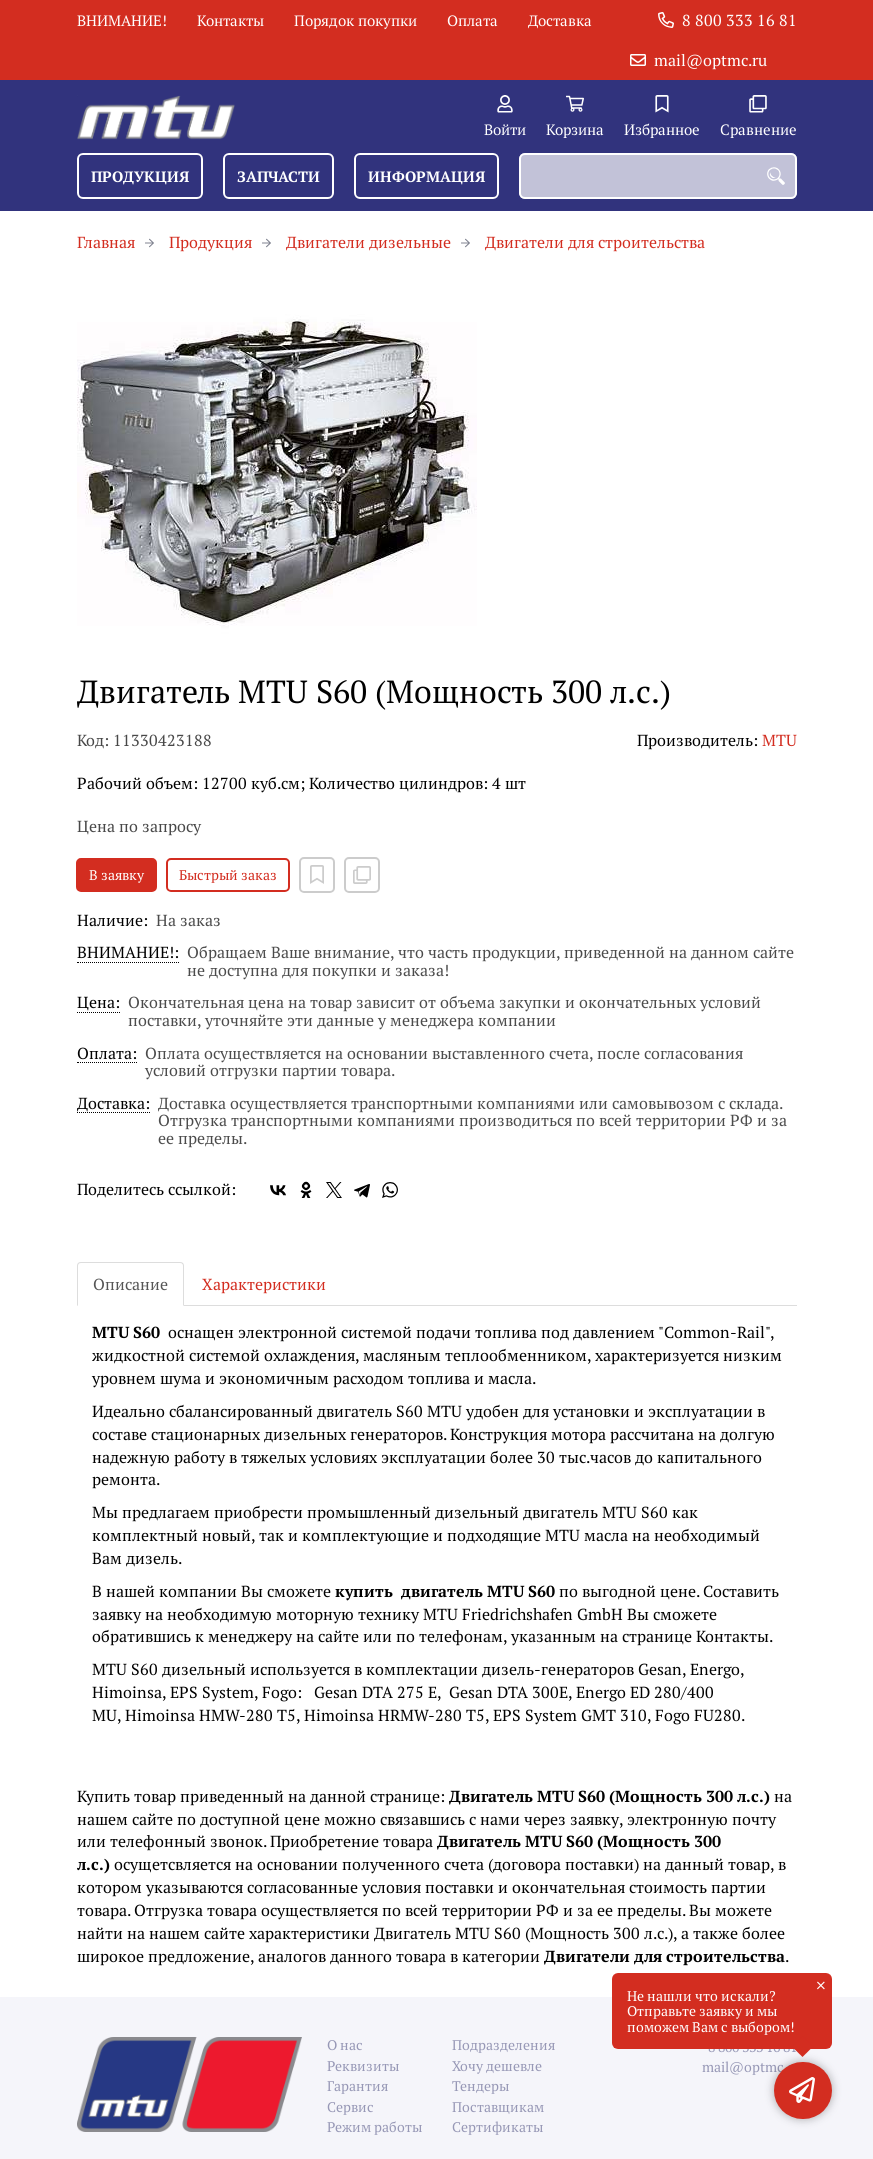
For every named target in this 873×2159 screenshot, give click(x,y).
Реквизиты (363, 2065)
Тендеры (480, 2085)
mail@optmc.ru (710, 60)
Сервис (350, 2106)
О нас (345, 2044)
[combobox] (658, 176)
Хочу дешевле (497, 2065)
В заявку (116, 874)
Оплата (472, 20)
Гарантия (357, 2085)
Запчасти (278, 176)
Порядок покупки (355, 20)
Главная (106, 242)
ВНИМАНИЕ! (122, 20)
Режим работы (374, 2126)
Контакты (230, 20)
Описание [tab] (130, 1284)
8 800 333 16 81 (739, 20)
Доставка (560, 20)
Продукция (140, 176)
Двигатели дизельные (368, 242)
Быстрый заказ (228, 874)
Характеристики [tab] (264, 1284)
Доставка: (113, 1104)
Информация (426, 176)
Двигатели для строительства (595, 242)
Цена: (98, 1003)
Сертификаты (497, 2126)
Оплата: (107, 1054)
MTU (779, 740)
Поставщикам (498, 2106)
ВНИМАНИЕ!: (128, 953)
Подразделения (499, 2044)
